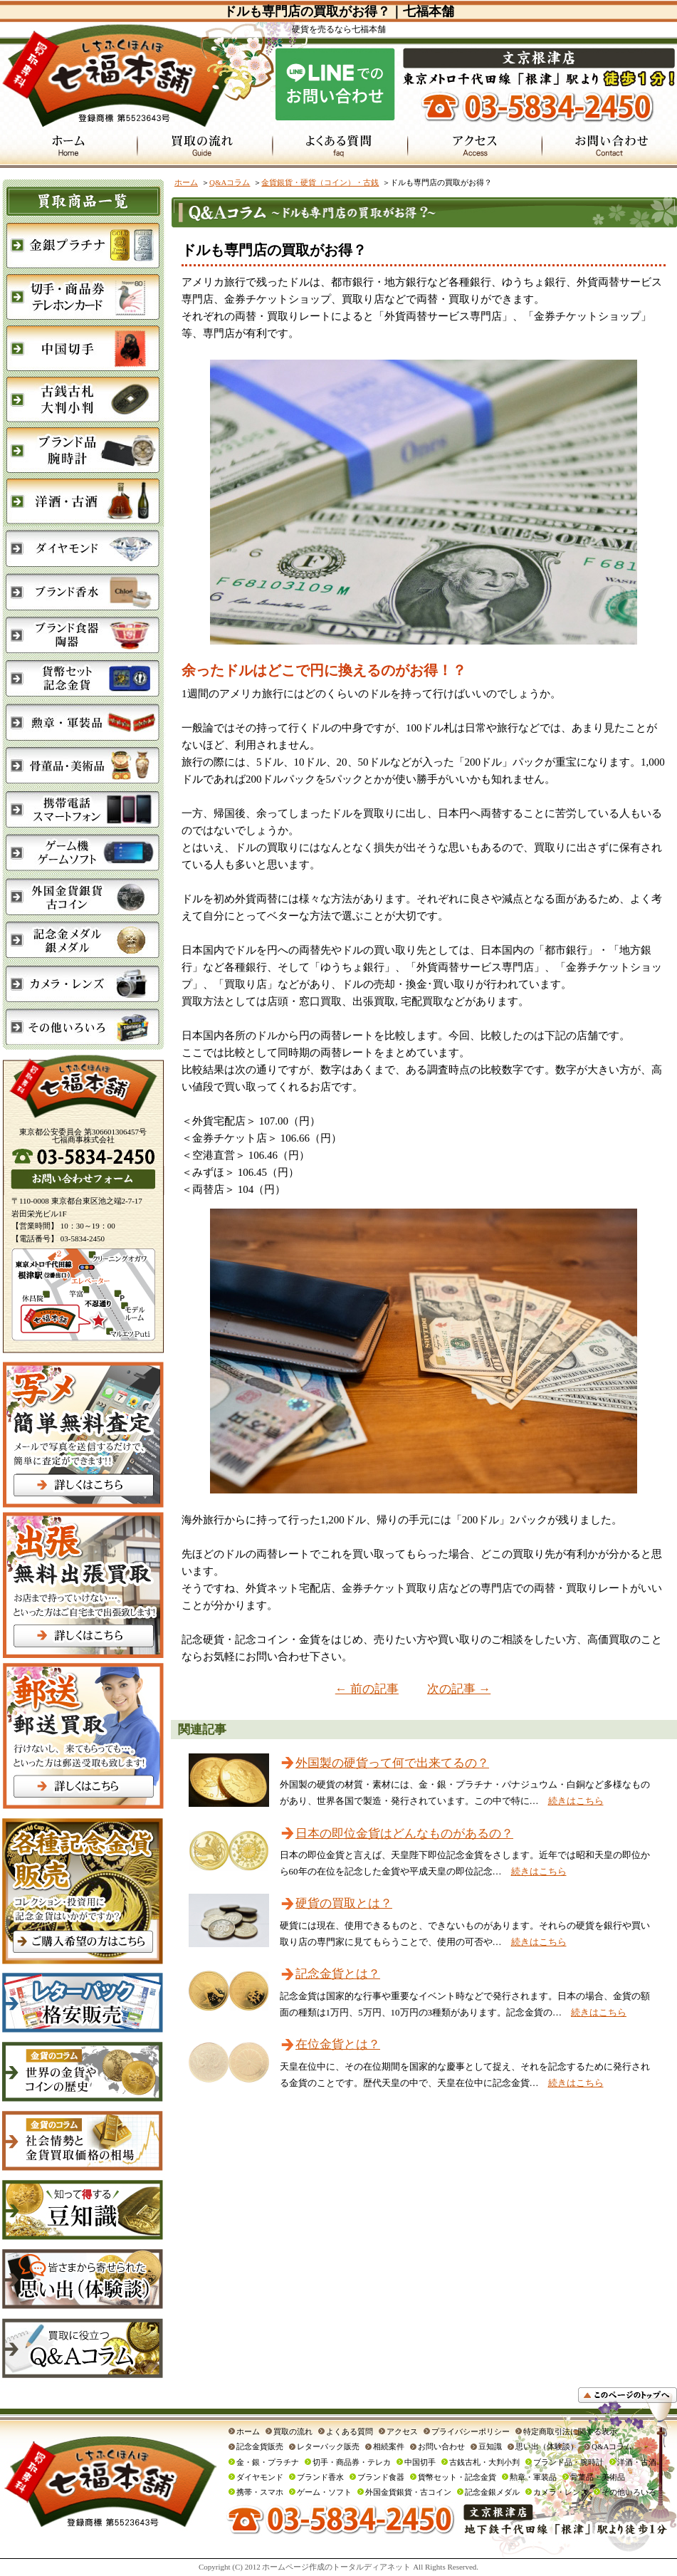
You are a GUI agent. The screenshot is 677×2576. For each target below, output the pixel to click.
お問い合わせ (441, 2446)
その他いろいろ (629, 2492)
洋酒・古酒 (636, 2462)
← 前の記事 (367, 1689)
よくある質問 (349, 2431)
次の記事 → (458, 1689)
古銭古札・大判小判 (484, 2462)
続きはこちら (576, 1800)
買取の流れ (293, 2431)
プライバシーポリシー (470, 2431)
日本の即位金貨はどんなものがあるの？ (404, 1833)
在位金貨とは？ (337, 2044)
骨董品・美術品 (597, 2477)
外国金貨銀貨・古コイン (408, 2492)
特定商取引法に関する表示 (570, 2431)
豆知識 (490, 2446)
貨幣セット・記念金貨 (457, 2477)
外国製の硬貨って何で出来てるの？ (392, 1763)
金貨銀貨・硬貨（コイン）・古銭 (320, 182)
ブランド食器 (380, 2477)
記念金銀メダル (492, 2492)
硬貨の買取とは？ (343, 1903)
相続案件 (388, 2446)
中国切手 (420, 2462)
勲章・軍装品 (533, 2477)
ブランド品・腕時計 (568, 2462)
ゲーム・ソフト (324, 2492)
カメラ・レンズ (560, 2492)
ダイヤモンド (259, 2477)
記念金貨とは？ (337, 1974)
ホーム (186, 182)
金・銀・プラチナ (267, 2462)
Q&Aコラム (229, 182)
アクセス (402, 2431)
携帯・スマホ (259, 2492)
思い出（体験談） (546, 2446)
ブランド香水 (320, 2477)
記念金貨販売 (259, 2446)
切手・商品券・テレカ (352, 2462)
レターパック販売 (328, 2446)
